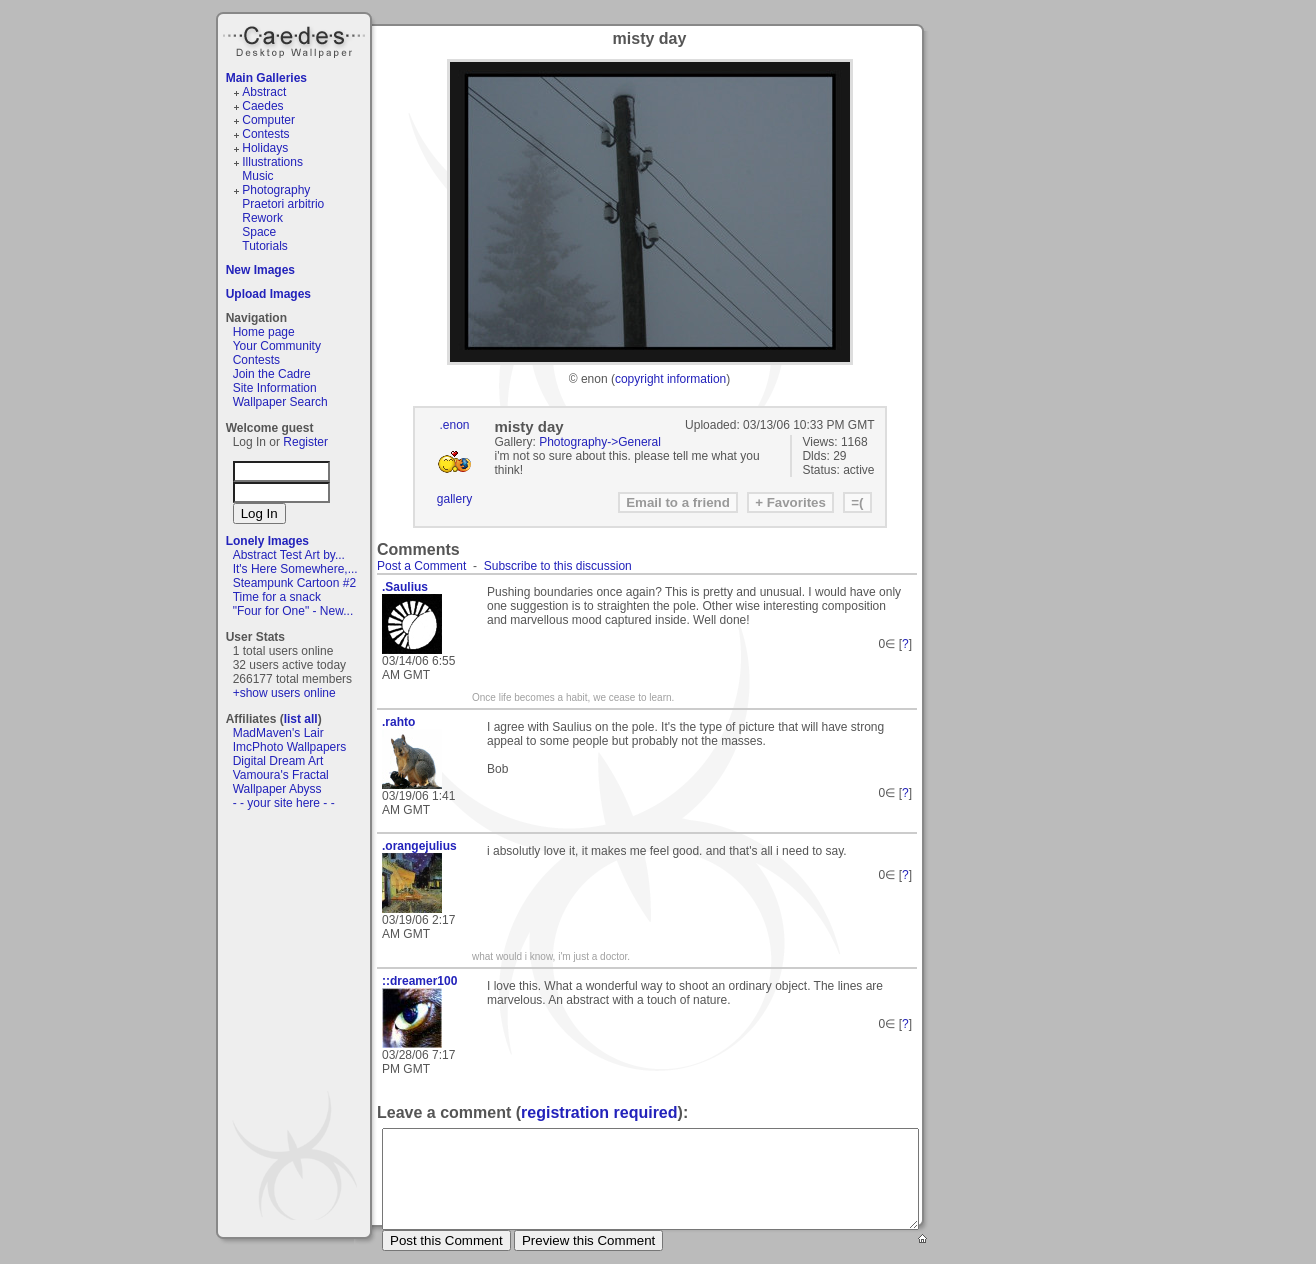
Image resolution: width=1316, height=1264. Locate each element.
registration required (599, 1112)
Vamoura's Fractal (281, 775)
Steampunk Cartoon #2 (294, 583)
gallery (454, 499)
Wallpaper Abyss (277, 789)
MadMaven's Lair (278, 733)
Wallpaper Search (280, 402)
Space (259, 232)
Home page (264, 332)
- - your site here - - (284, 803)
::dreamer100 (419, 981)
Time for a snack (277, 597)
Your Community (277, 346)
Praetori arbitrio (283, 204)
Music (257, 176)
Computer (268, 120)
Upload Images (268, 294)
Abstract (264, 92)
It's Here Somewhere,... (295, 569)
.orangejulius (419, 846)
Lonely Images (267, 541)
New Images (260, 270)
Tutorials (265, 246)
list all (301, 719)
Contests (265, 134)
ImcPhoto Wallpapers (290, 747)
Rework (262, 218)
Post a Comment (421, 566)
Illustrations (272, 162)
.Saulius (405, 587)
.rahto (398, 722)
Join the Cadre (272, 374)
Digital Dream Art (278, 761)
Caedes (296, 39)
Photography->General (600, 442)
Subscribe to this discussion (558, 566)
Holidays (265, 148)
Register (305, 442)
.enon (454, 425)
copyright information (670, 379)
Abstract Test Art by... (289, 555)
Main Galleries (266, 78)
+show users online (284, 693)
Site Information (275, 388)
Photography (276, 190)
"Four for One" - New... (293, 611)
